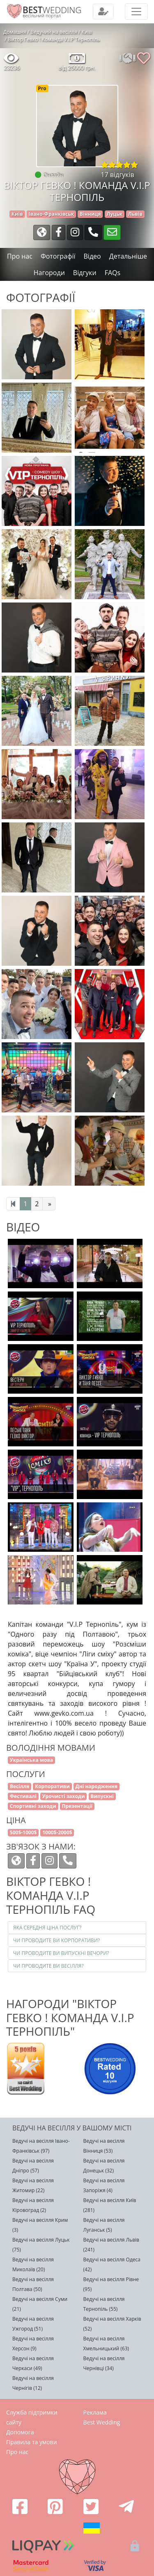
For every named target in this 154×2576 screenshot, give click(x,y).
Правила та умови (31, 2442)
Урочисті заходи (63, 1796)
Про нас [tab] (19, 256)
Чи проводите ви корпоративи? (56, 1940)
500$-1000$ (23, 1832)
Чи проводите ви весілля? (48, 1965)
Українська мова (31, 1759)
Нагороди (49, 272)
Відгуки (85, 272)
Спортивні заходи (33, 1806)
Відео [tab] (92, 256)
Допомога (20, 2432)
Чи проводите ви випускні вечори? (61, 1953)
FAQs (112, 272)
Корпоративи (52, 1786)
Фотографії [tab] (58, 256)
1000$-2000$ (57, 1832)
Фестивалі (23, 1796)
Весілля (20, 1786)
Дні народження (97, 1786)
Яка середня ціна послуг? (47, 1927)
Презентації (77, 1806)
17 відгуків (117, 174)
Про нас (17, 2452)
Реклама (95, 2412)
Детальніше (128, 256)
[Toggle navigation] (103, 11)
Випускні (102, 1796)
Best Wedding (101, 2422)
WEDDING (52, 10)
